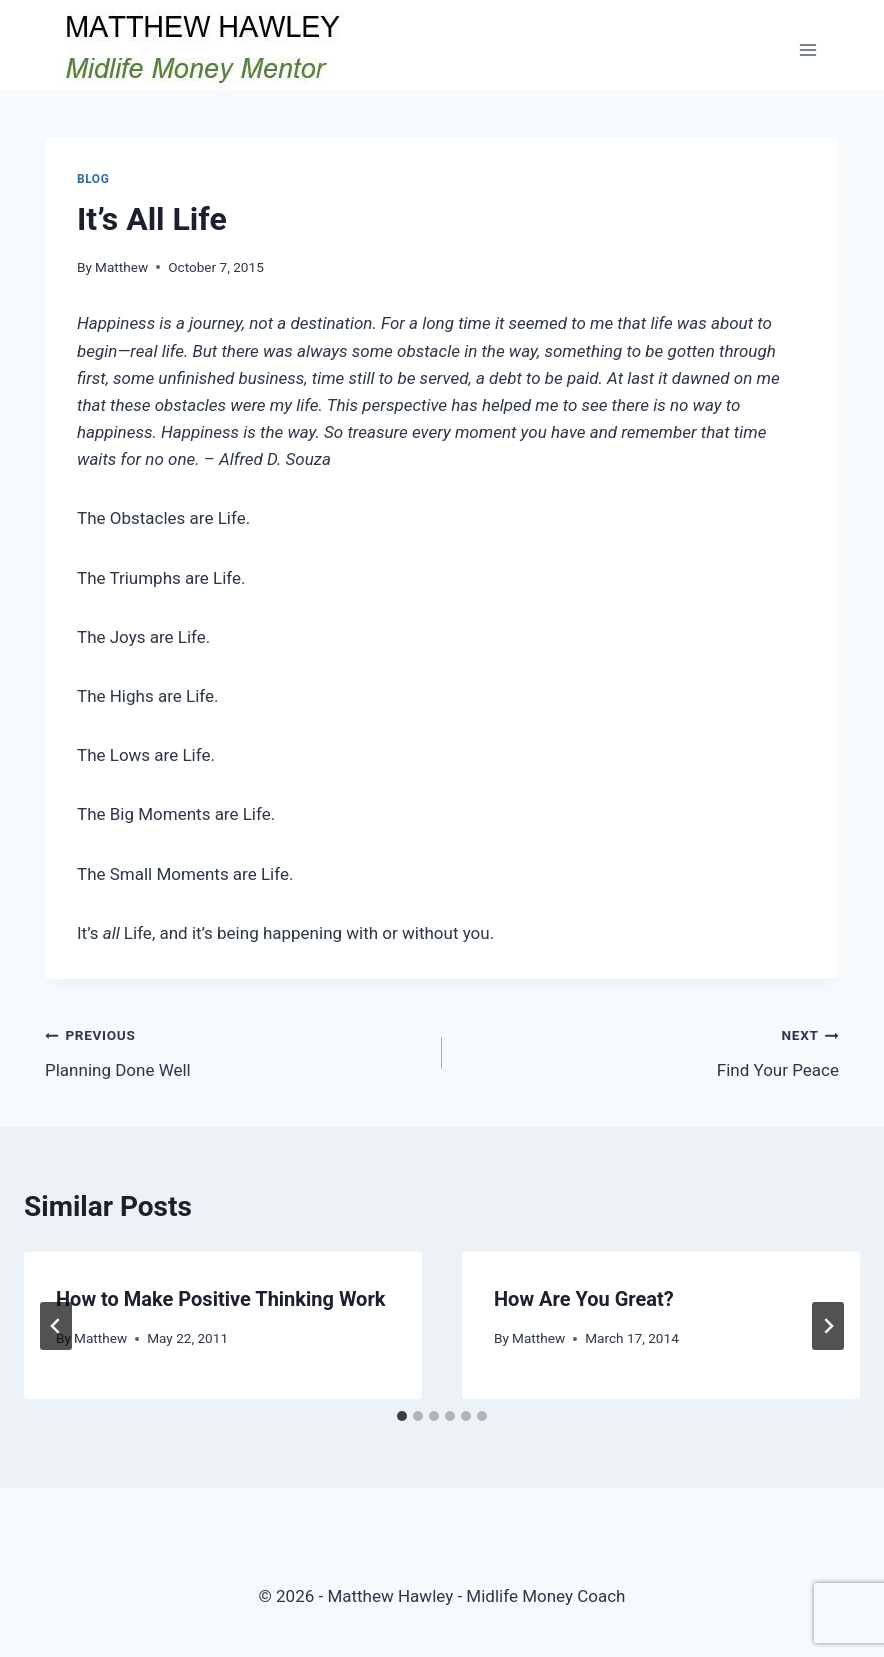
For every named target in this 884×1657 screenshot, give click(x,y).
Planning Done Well (235, 1050)
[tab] (402, 1416)
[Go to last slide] (56, 1326)
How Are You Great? (584, 1299)
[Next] (828, 1326)
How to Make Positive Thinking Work (220, 1299)
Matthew (121, 267)
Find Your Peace (649, 1050)
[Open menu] (807, 49)
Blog (93, 179)
